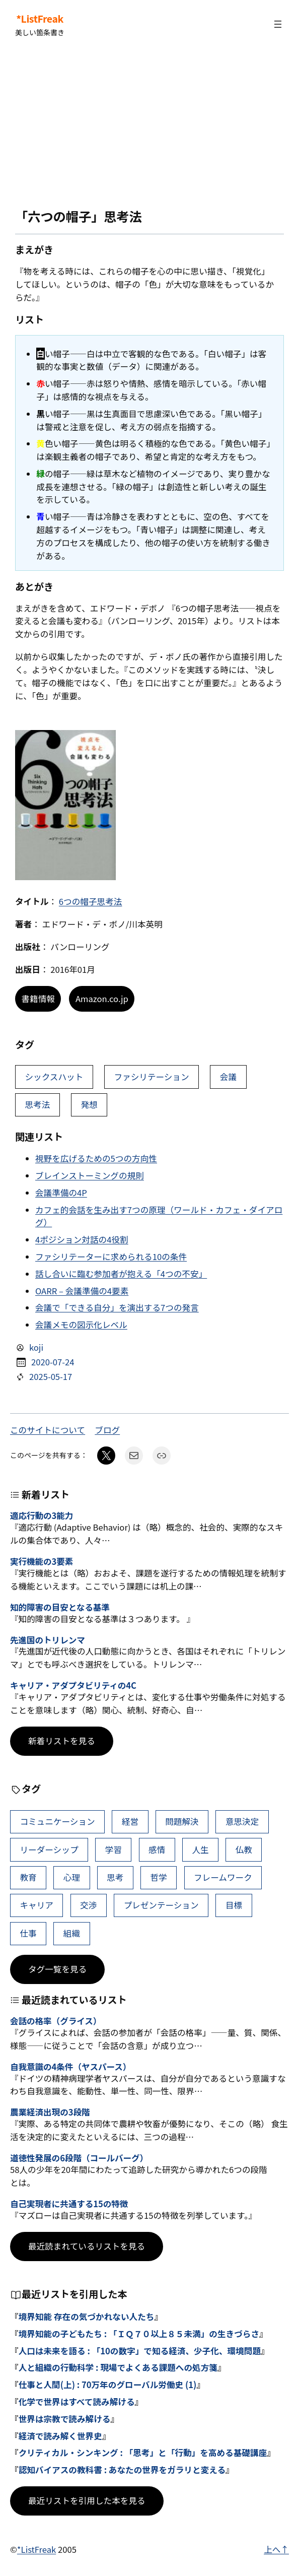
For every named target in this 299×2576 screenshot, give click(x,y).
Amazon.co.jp (102, 999)
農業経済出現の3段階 (50, 2112)
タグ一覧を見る (57, 1969)
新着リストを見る (61, 1741)
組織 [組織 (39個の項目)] (71, 1933)
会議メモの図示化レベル (81, 1324)
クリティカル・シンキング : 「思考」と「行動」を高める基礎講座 (143, 2453)
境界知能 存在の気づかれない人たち (87, 2316)
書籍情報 (38, 999)
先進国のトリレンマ (47, 1640)
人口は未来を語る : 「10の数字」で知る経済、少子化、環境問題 (140, 2351)
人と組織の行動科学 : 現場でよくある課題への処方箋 (118, 2367)
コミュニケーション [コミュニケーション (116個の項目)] (57, 1821)
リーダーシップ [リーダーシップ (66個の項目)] (49, 1849)
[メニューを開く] (278, 24)
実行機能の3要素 (41, 1562)
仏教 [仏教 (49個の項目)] (244, 1849)
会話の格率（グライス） (55, 2021)
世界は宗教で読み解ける (65, 2419)
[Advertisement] (149, 128)
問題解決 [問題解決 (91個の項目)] (182, 1821)
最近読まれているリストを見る (86, 2246)
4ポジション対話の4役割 (81, 1239)
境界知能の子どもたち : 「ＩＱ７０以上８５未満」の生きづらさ (139, 2334)
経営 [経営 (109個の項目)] (130, 1821)
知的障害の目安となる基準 (60, 1608)
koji (36, 1347)
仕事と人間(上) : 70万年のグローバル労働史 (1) (108, 2385)
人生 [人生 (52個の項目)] (200, 1849)
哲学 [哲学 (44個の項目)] (159, 1877)
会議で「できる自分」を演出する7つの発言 (117, 1307)
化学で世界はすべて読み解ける (77, 2402)
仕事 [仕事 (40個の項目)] (28, 1933)
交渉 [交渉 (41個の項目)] (88, 1905)
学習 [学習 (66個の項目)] (113, 1849)
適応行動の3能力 (41, 1516)
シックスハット (54, 1077)
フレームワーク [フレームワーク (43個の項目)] (223, 1877)
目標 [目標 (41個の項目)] (234, 1905)
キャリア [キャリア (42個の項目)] (36, 1905)
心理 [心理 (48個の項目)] (71, 1877)
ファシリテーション (151, 1077)
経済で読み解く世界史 (60, 2436)
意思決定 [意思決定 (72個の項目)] (242, 1821)
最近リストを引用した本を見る (86, 2500)
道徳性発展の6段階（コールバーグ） (79, 2158)
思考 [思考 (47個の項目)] (115, 1877)
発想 (89, 1104)
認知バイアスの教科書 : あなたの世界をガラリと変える (122, 2470)
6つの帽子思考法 (90, 901)
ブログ (107, 1430)
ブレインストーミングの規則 (89, 1175)
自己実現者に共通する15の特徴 (69, 2204)
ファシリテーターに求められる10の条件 (111, 1256)
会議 (228, 1077)
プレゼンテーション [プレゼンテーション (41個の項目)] (160, 1905)
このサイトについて (47, 1430)
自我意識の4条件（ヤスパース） (70, 2067)
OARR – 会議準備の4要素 (81, 1291)
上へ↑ (276, 2549)
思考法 (37, 1104)
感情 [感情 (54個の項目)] (156, 1849)
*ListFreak (39, 19)
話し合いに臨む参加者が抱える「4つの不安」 (121, 1274)
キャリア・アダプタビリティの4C (73, 1686)
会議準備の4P (61, 1192)
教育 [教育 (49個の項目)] (28, 1877)
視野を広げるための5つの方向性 (96, 1158)
